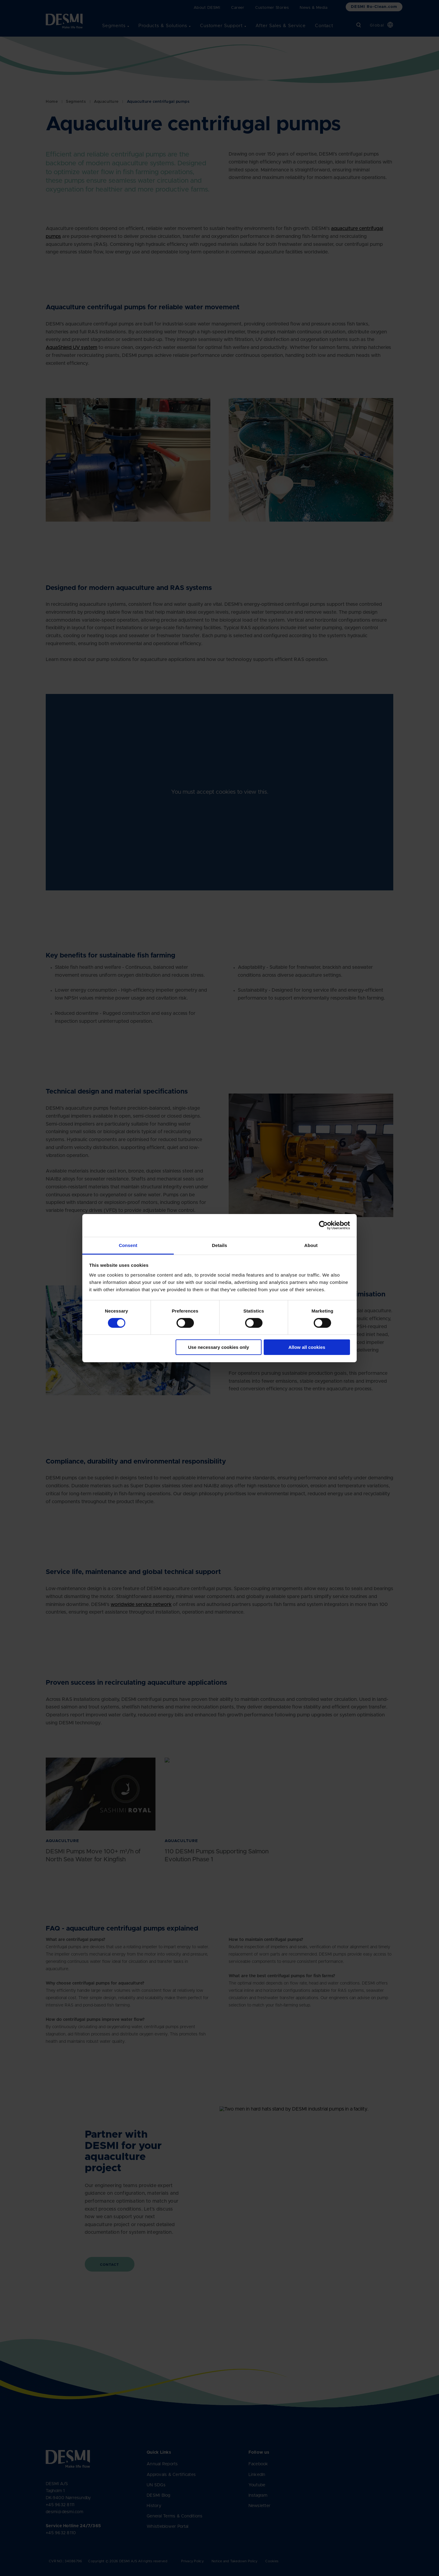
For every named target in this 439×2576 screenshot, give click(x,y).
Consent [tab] (128, 1245)
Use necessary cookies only (218, 1347)
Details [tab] (219, 1245)
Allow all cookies (306, 1347)
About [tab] (311, 1245)
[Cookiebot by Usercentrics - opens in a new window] (323, 1225)
